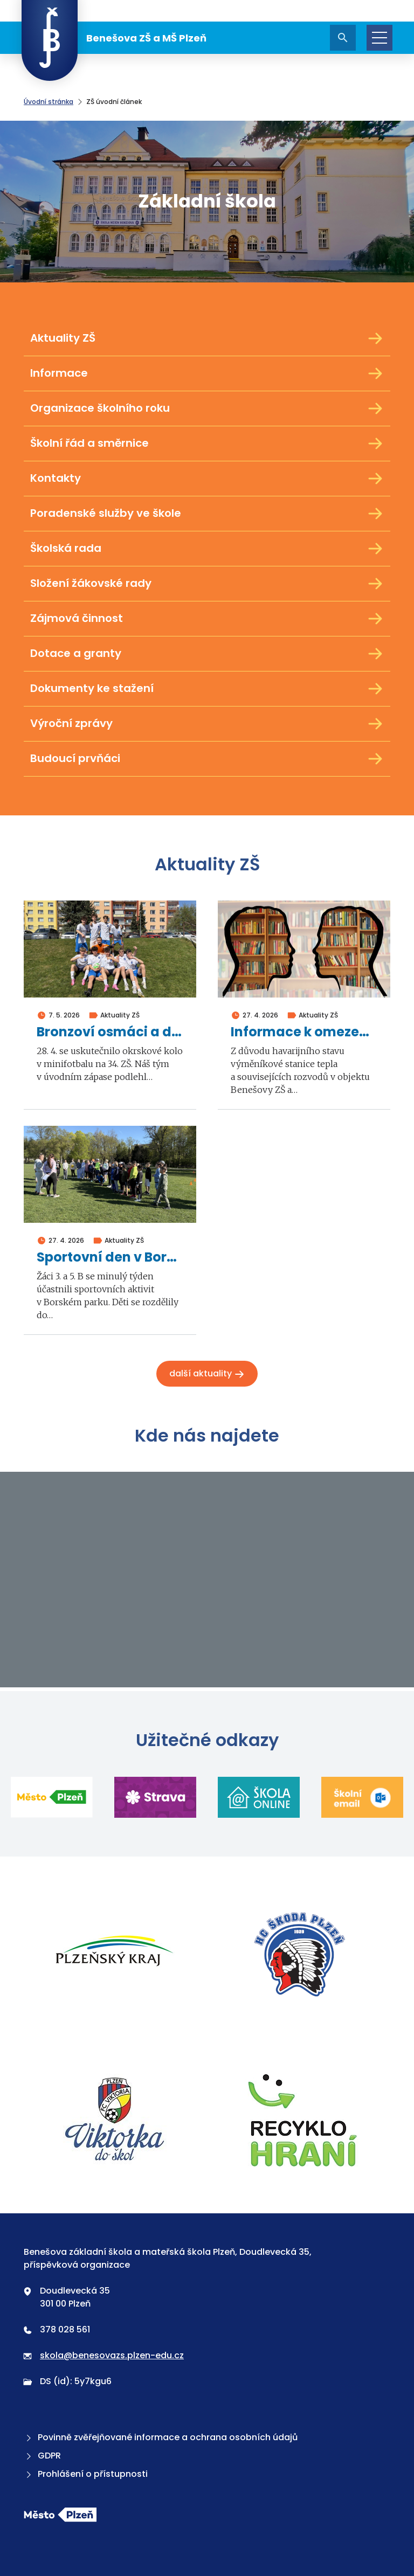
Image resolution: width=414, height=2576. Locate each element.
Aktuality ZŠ (207, 338)
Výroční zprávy (207, 723)
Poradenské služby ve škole (207, 513)
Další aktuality (207, 1373)
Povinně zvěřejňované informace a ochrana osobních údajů (161, 2437)
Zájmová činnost (207, 618)
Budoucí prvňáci (207, 758)
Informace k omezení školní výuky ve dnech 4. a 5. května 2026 (304, 1032)
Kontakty (207, 478)
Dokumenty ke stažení (207, 688)
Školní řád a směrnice (207, 443)
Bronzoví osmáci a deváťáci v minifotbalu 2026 (110, 1032)
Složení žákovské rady (207, 583)
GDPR (42, 2455)
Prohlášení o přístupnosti (86, 2474)
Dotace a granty (207, 653)
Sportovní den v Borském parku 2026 (110, 1257)
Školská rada (207, 548)
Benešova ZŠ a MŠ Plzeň (114, 38)
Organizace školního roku (207, 408)
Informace (207, 373)
